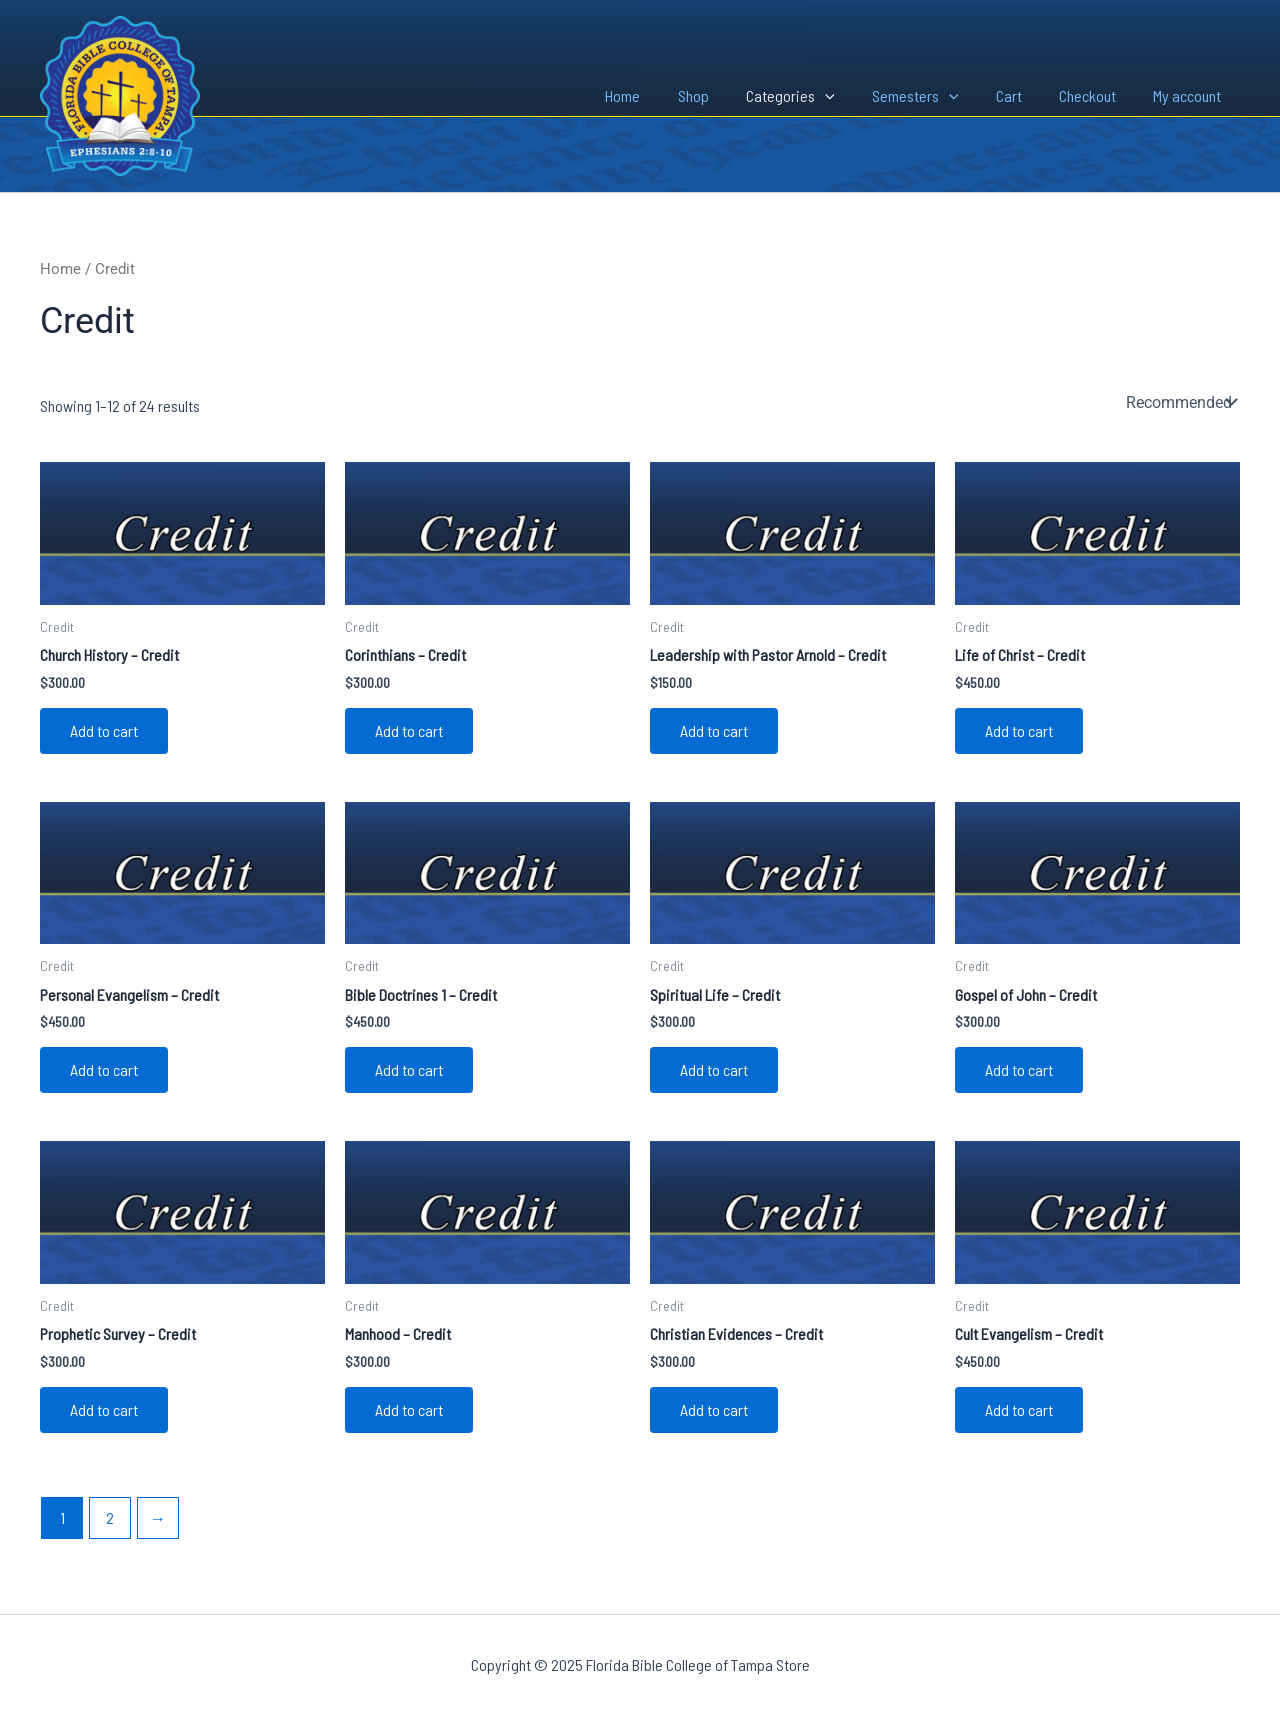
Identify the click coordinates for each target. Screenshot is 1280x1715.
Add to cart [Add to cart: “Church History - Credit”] (104, 730)
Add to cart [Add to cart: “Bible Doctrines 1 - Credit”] (409, 1069)
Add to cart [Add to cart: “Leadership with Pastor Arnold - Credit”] (714, 730)
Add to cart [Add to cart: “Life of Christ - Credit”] (1019, 730)
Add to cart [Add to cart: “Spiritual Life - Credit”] (714, 1069)
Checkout (1095, 95)
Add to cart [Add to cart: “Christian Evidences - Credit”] (714, 1409)
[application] (849, 96)
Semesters (933, 96)
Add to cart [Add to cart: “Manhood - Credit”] (409, 1409)
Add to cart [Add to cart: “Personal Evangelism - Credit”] (104, 1069)
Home (657, 95)
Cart (1022, 95)
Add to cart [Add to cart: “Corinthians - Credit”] (409, 730)
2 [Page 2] (110, 1517)
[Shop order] (1179, 402)
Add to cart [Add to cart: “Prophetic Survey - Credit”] (104, 1409)
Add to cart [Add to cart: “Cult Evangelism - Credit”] (1019, 1409)
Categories (814, 96)
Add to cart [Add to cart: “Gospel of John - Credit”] (1019, 1069)
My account (1190, 95)
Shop (722, 95)
